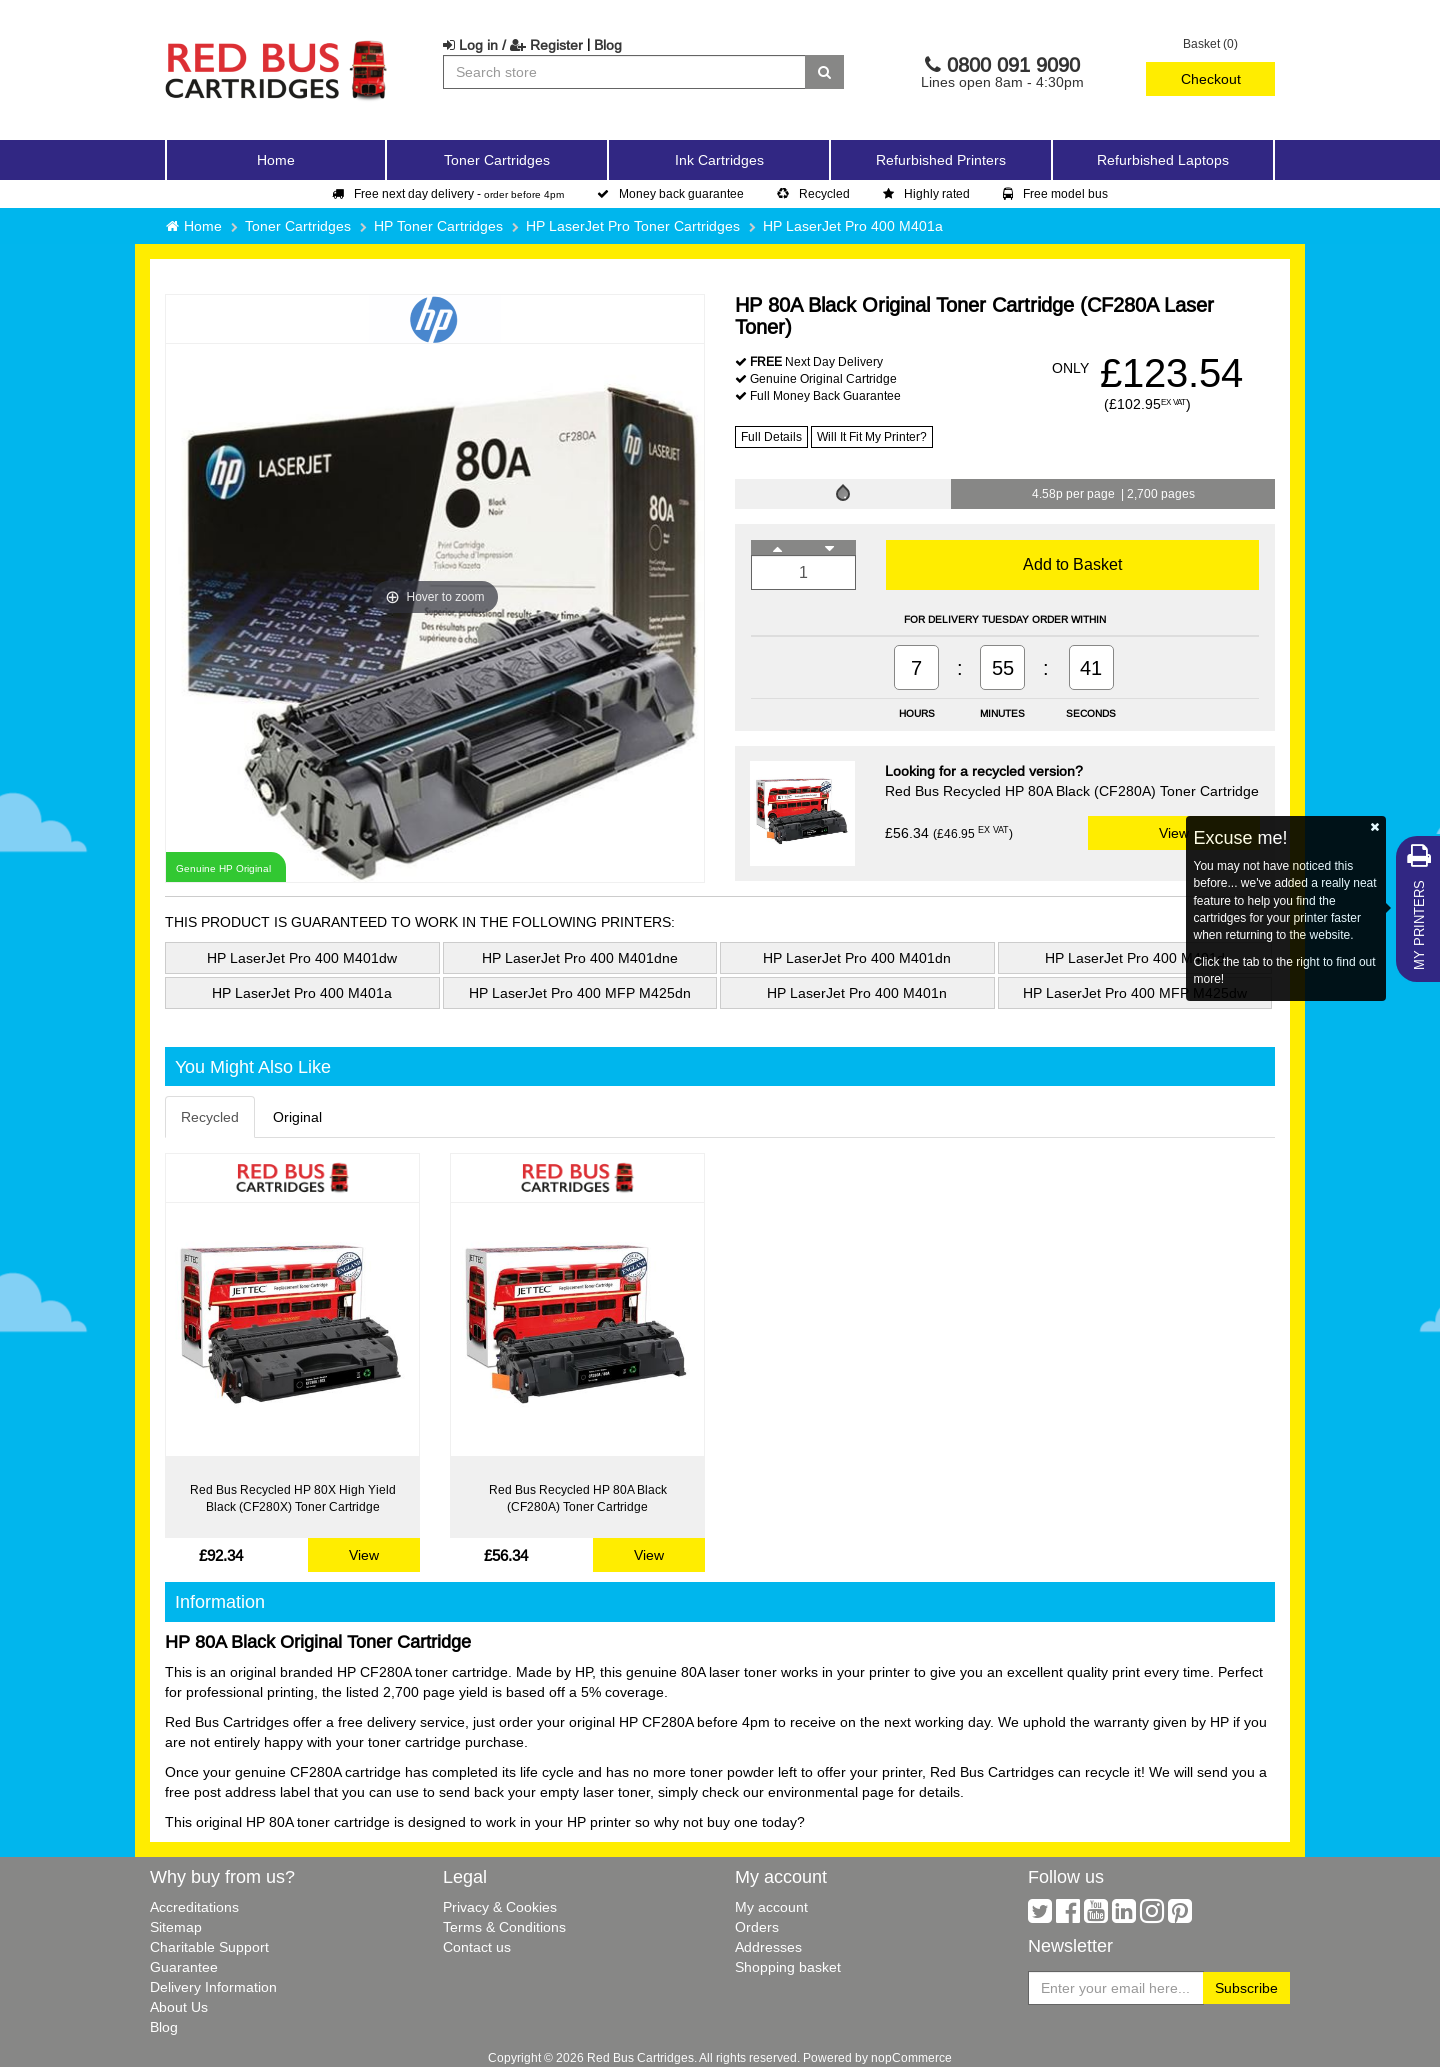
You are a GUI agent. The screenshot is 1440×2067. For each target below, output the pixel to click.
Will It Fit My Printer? (872, 436)
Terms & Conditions (504, 1927)
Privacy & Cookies (500, 1907)
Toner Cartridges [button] (497, 160)
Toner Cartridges (298, 226)
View (1174, 833)
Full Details (771, 436)
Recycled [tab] (210, 1117)
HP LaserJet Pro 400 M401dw (302, 958)
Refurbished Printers (941, 160)
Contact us (477, 1947)
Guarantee (184, 1967)
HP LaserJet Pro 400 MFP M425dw (1135, 993)
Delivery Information (213, 1987)
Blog (608, 45)
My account (771, 1907)
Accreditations (194, 1907)
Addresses (768, 1947)
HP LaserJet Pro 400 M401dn (857, 958)
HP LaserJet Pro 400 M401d (1135, 958)
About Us (179, 2007)
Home (276, 160)
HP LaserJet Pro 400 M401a (853, 226)
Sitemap (176, 1927)
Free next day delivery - (448, 193)
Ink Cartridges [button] (719, 160)
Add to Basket (1072, 564)
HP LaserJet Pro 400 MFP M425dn (580, 993)
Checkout (1211, 79)
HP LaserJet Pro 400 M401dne (580, 958)
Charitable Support (209, 1947)
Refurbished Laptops (1163, 160)
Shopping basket (788, 1967)
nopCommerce (911, 2057)
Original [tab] (297, 1117)
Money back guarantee (670, 193)
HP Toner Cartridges (438, 226)
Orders (757, 1927)
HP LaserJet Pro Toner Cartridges (633, 226)
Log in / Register (513, 45)
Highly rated (926, 193)
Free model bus (1055, 193)
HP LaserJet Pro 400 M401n (857, 993)
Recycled (813, 193)
